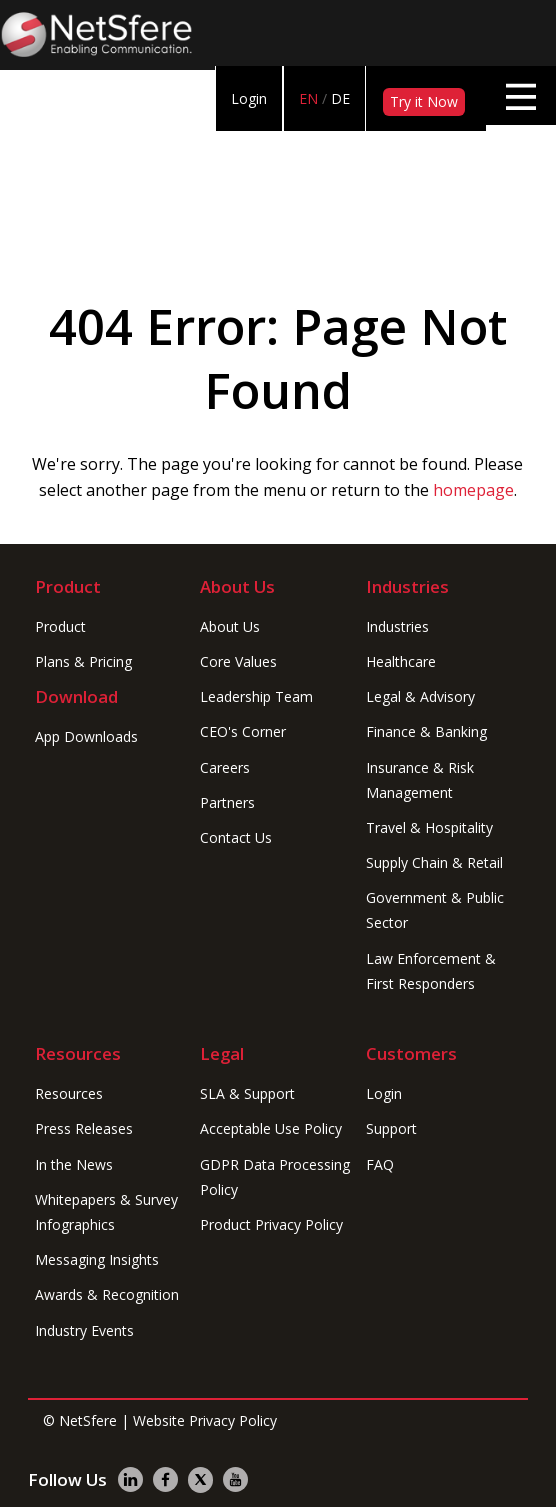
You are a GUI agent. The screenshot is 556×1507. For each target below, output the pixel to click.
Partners (227, 802)
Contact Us (236, 837)
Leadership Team (256, 696)
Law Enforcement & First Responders (431, 971)
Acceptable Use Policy (271, 1128)
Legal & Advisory (420, 696)
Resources (69, 1093)
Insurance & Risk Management (420, 780)
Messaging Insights (97, 1259)
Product (60, 626)
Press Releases (84, 1128)
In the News (74, 1164)
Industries (397, 626)
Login (249, 98)
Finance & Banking (426, 731)
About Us (230, 626)
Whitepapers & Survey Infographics (106, 1212)
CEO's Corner (243, 731)
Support (391, 1128)
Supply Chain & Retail (434, 862)
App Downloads (86, 736)
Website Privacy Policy (205, 1420)
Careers (225, 767)
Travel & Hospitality (429, 827)
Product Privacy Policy (271, 1224)
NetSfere (88, 1420)
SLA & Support (247, 1093)
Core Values (238, 661)
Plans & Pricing (83, 661)
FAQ (380, 1164)
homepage (473, 490)
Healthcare (401, 661)
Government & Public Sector (435, 910)
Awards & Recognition (107, 1294)
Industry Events (84, 1330)
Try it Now (424, 101)
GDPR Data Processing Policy (275, 1177)
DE (340, 98)
